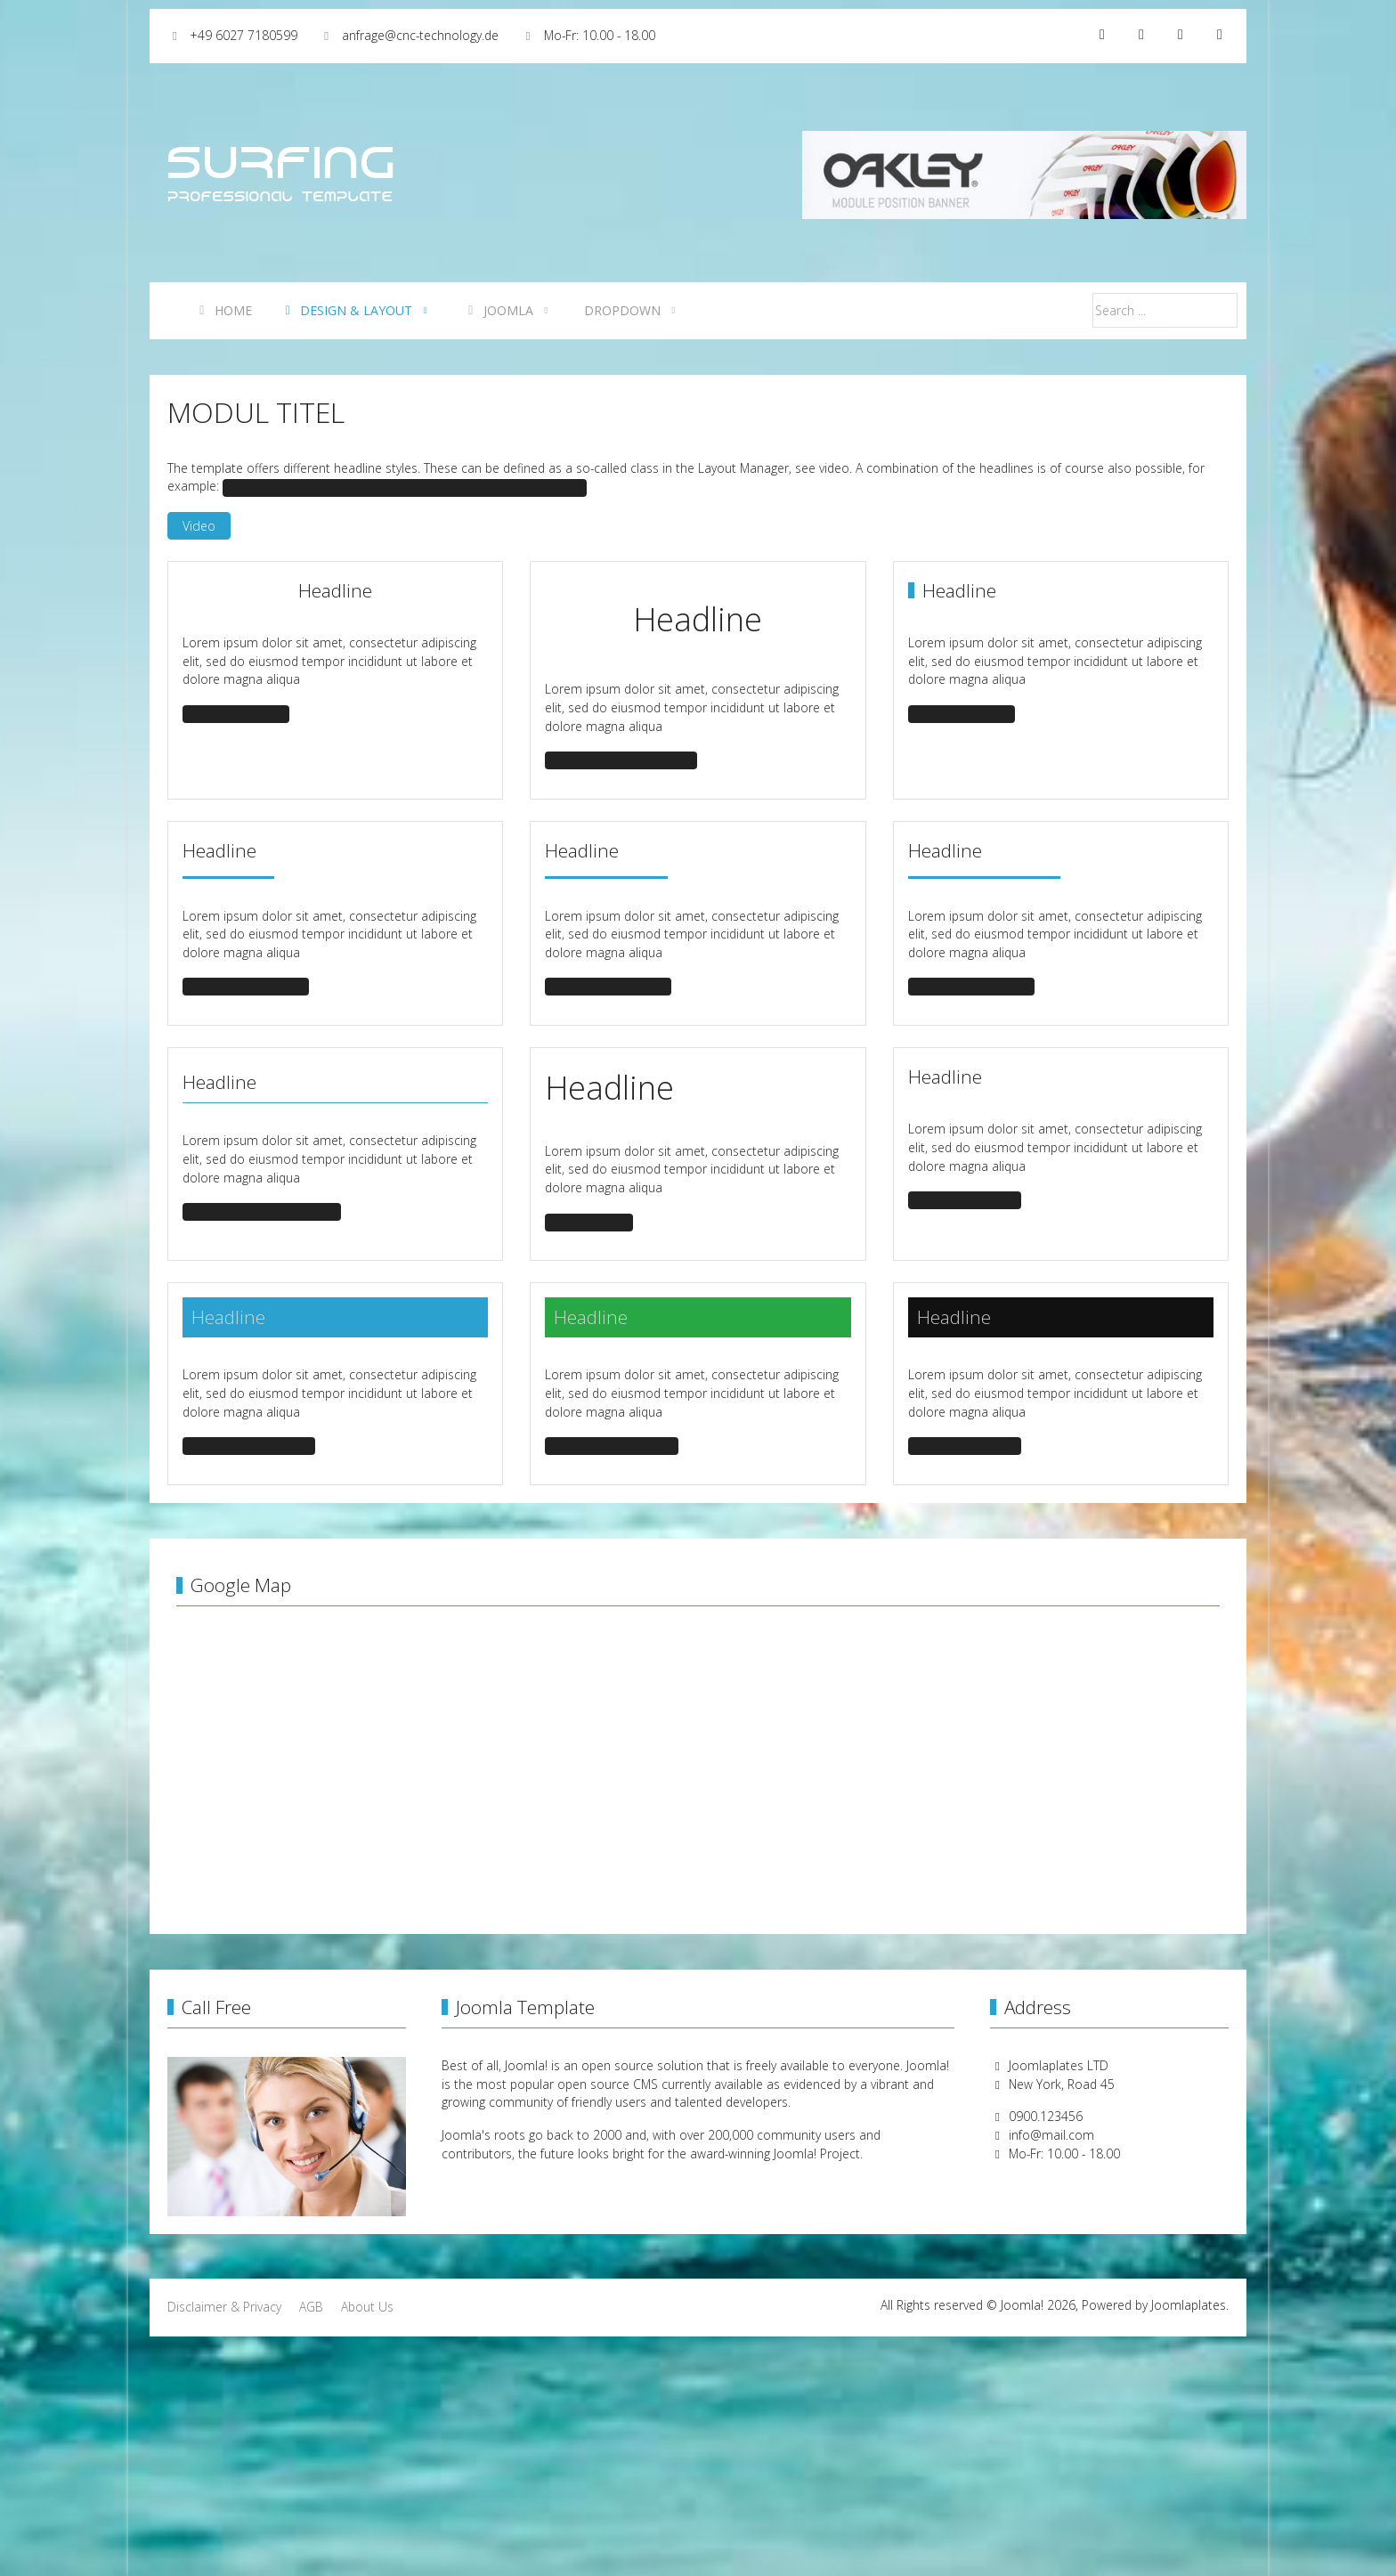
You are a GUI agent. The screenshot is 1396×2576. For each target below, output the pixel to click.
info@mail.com (1051, 2134)
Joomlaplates (1188, 2304)
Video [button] (199, 525)
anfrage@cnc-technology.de (420, 35)
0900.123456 (1046, 2116)
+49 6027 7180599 (244, 35)
